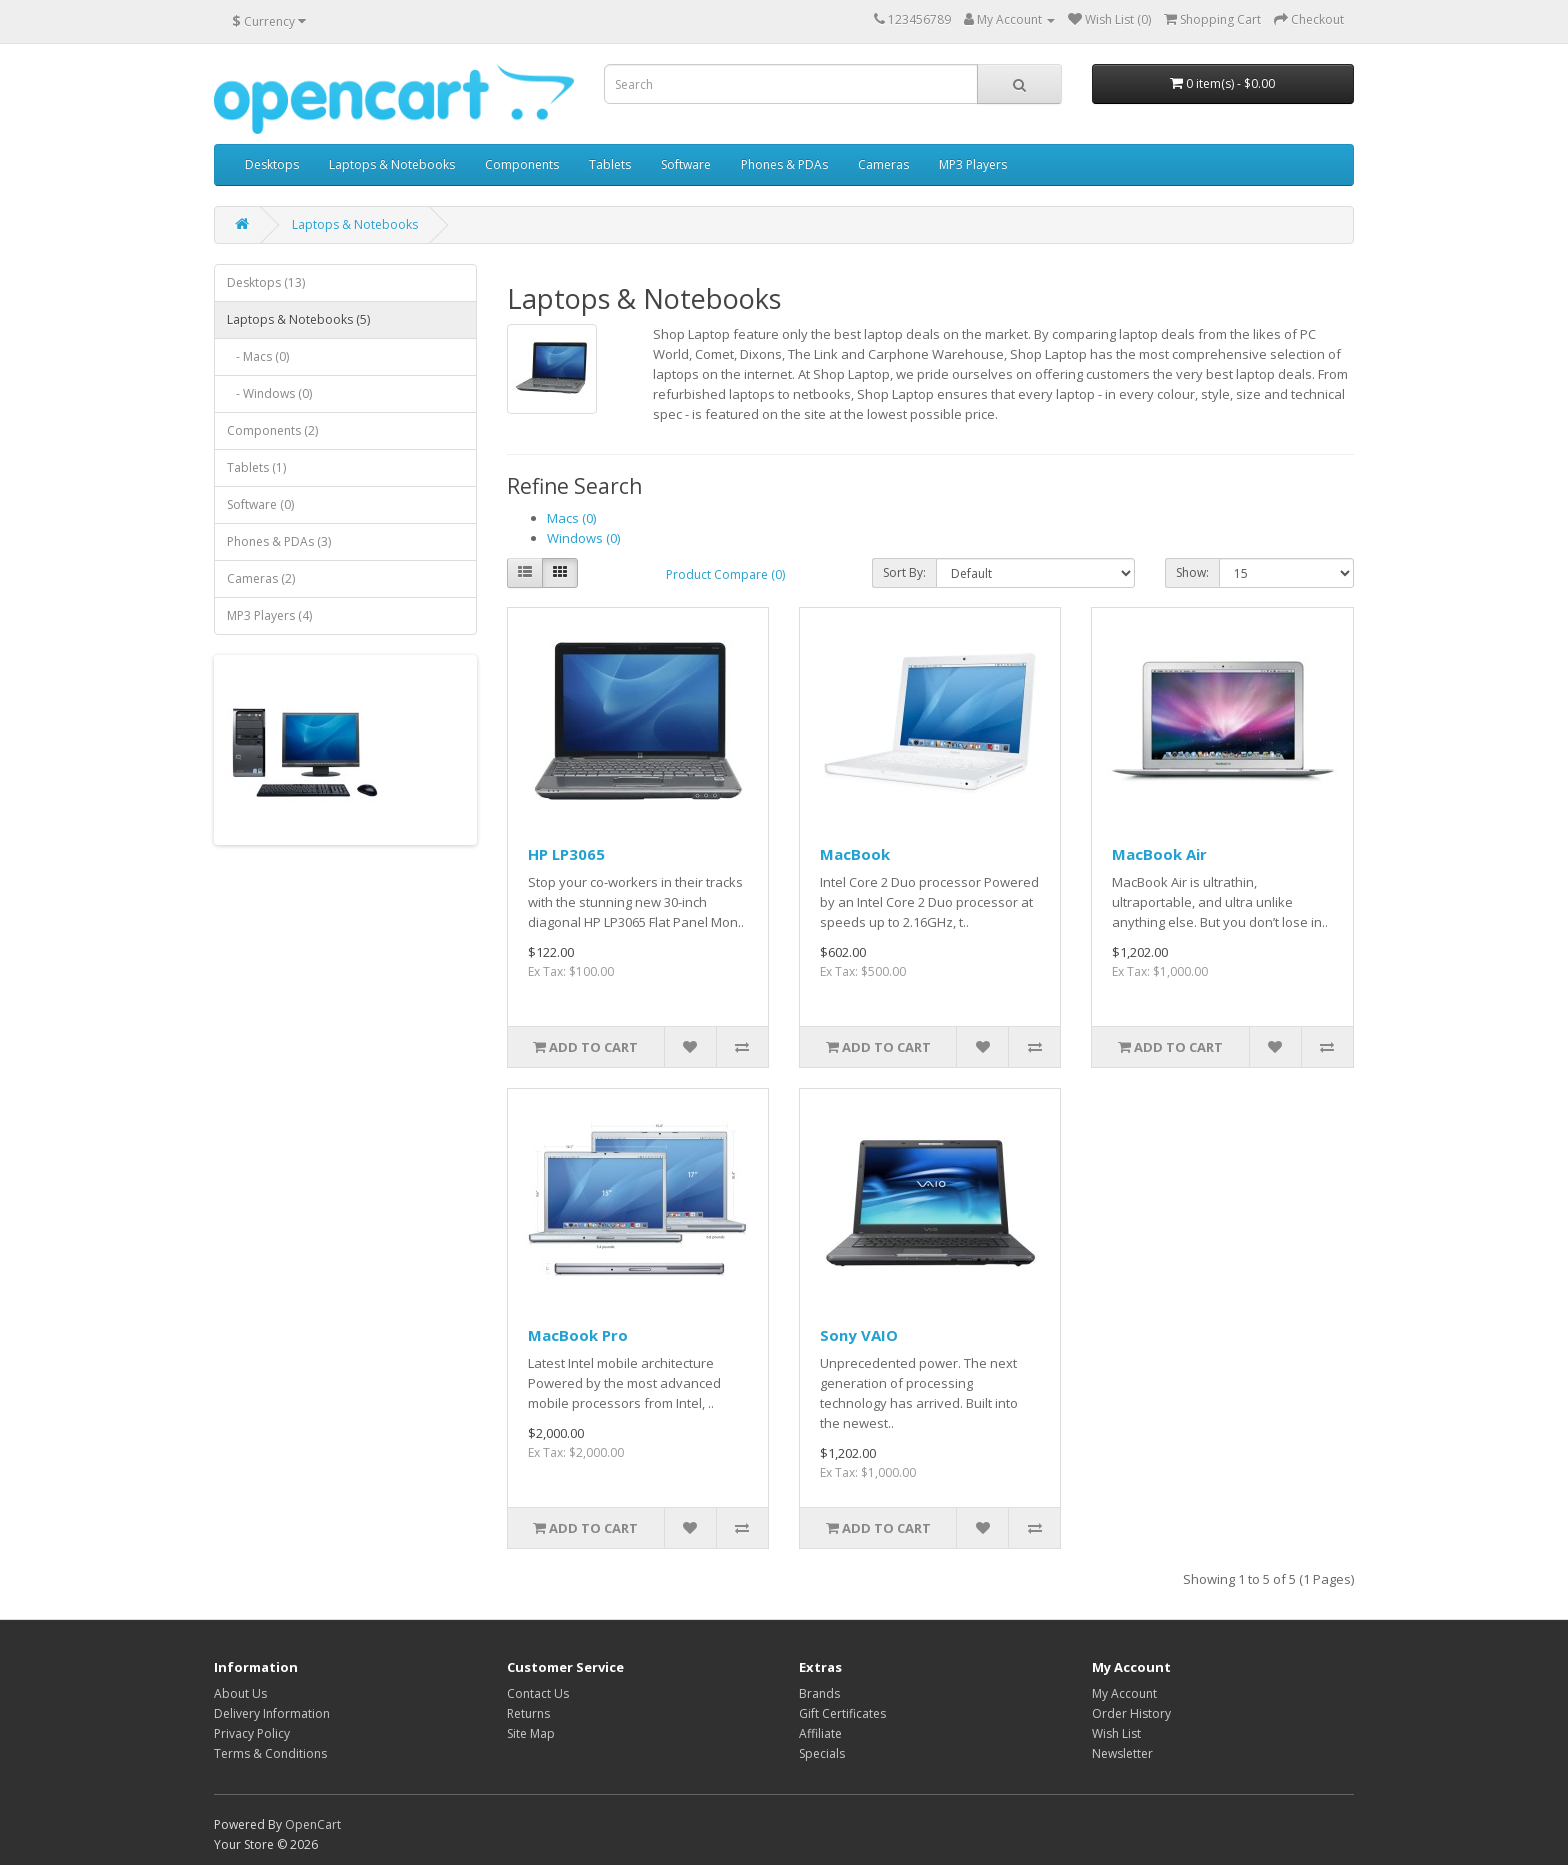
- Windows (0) (269, 393)
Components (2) (272, 430)
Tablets (610, 164)
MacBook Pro (578, 1335)
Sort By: (904, 572)
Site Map (531, 1733)
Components (522, 164)
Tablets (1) (256, 467)
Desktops (272, 164)
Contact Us (538, 1693)
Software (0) (260, 504)
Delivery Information (272, 1713)
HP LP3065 (566, 854)
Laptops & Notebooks (392, 164)
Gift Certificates (842, 1713)
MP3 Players (973, 164)
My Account (1124, 1693)
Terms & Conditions (270, 1753)
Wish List (1116, 1733)
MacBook (855, 854)
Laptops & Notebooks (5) (298, 319)
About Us (240, 1693)
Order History (1131, 1713)
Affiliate (820, 1733)
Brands (819, 1693)
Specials (822, 1753)
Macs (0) (571, 518)
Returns (528, 1713)
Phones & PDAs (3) (279, 541)
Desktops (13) (266, 282)
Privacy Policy (252, 1733)
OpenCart (313, 1824)
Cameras (883, 164)
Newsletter (1122, 1753)
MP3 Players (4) (269, 615)
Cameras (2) (261, 578)
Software (686, 164)
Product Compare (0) (725, 574)
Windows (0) (583, 538)
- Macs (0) (258, 356)
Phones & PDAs (784, 164)
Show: (1192, 572)
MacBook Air (1159, 854)
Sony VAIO (859, 1335)
